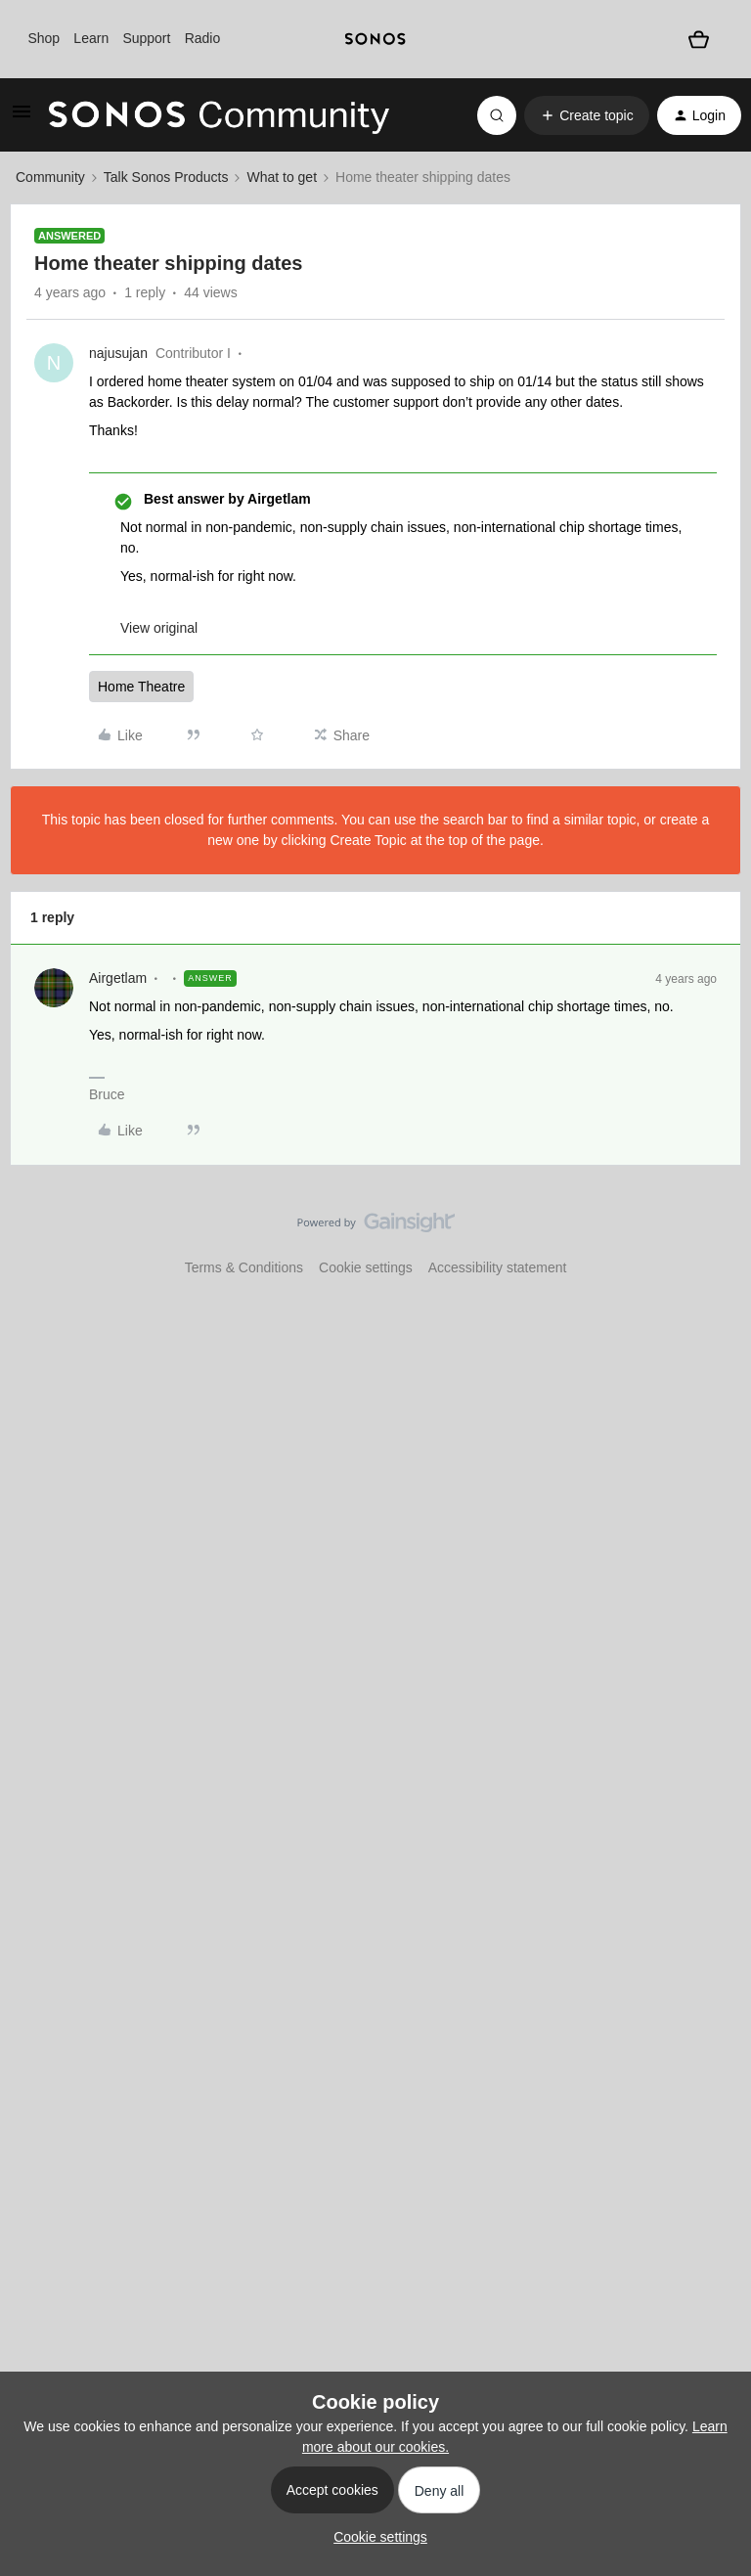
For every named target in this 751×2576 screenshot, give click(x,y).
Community (50, 177)
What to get (281, 177)
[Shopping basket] (699, 39)
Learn (91, 38)
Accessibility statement (497, 1267)
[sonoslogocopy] (375, 39)
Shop (43, 38)
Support (146, 38)
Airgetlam (118, 978)
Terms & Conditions (244, 1267)
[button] (21, 118)
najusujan (118, 353)
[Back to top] (711, 1239)
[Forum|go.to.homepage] (219, 115)
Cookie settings (366, 1267)
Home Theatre (141, 686)
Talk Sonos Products (166, 177)
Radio (203, 38)
